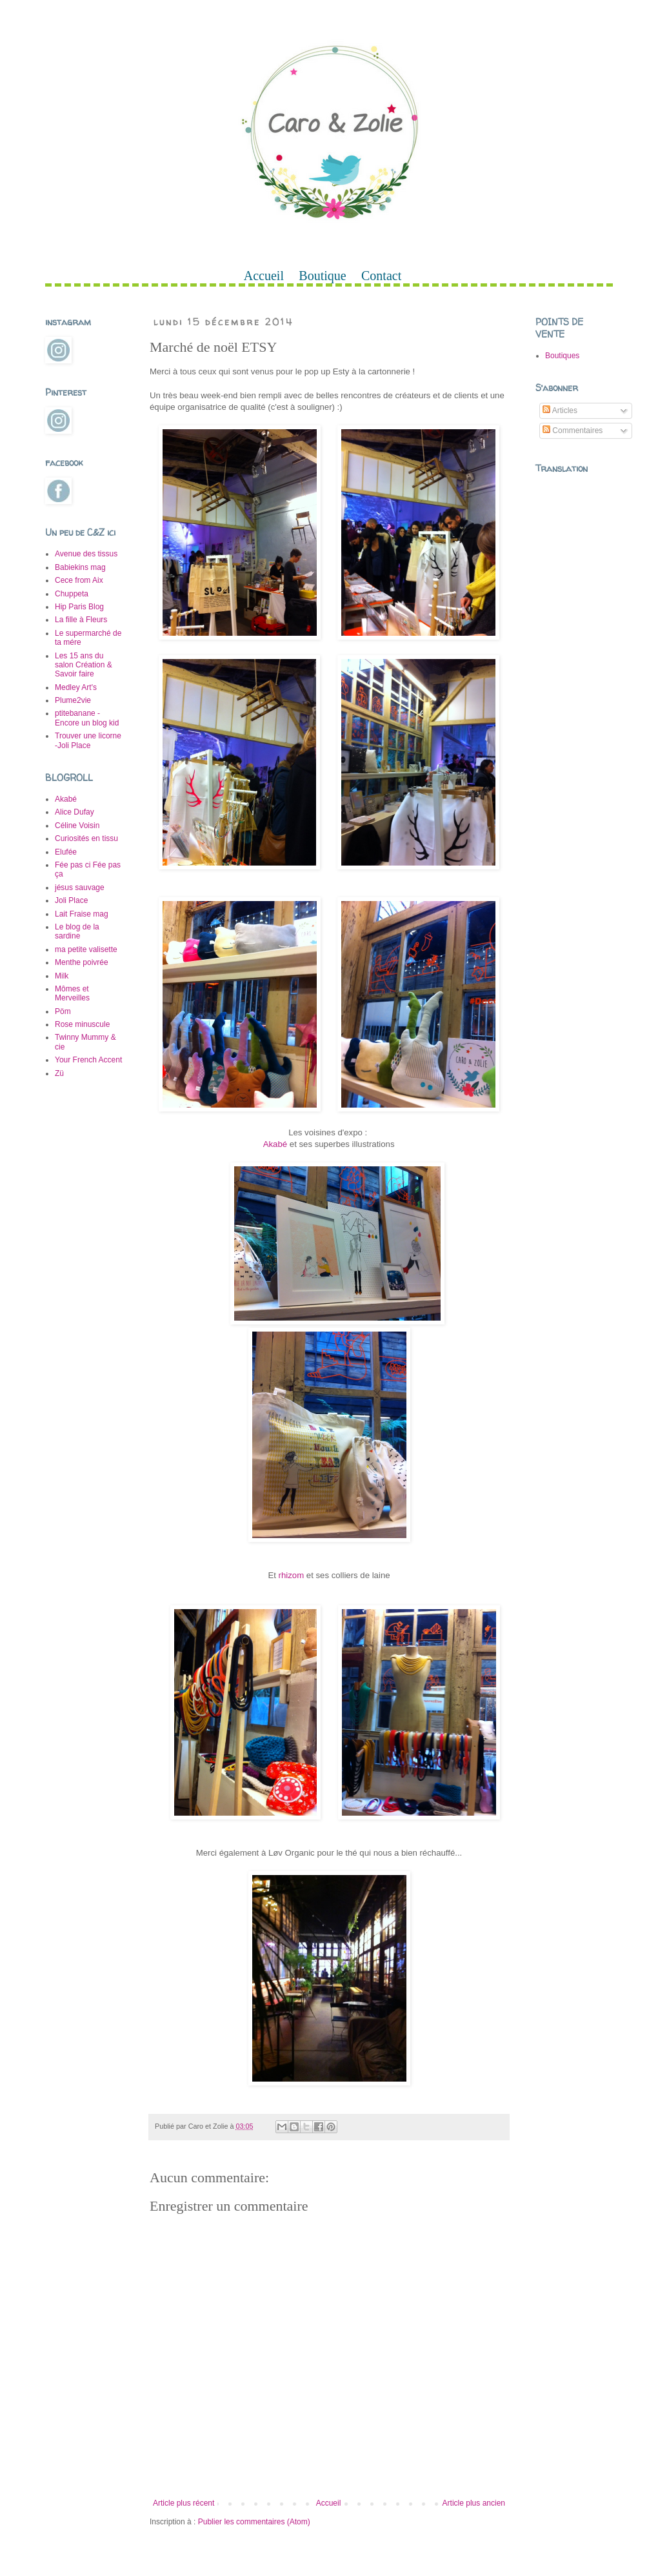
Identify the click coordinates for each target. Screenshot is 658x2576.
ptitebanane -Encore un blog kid (87, 718)
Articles (560, 410)
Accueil (264, 276)
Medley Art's (76, 687)
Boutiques (562, 355)
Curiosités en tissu (86, 838)
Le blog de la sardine (77, 931)
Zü (59, 1073)
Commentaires (573, 430)
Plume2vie (73, 700)
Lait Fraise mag (81, 913)
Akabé (275, 1144)
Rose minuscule (82, 1024)
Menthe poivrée (81, 962)
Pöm (63, 1011)
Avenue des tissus (86, 553)
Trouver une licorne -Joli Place (88, 740)
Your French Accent (88, 1059)
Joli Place (71, 900)
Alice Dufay (74, 811)
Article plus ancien (474, 2503)
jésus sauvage (80, 887)
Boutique (322, 276)
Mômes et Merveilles (72, 993)
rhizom (291, 1575)
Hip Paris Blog (79, 606)
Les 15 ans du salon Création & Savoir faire (83, 665)
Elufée (66, 852)
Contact (381, 276)
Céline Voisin (77, 825)
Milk (61, 975)
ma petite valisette (86, 949)
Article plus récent (183, 2503)
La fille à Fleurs (81, 619)
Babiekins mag (80, 567)
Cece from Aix (79, 580)
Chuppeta (71, 593)
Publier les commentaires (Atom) (254, 2521)
